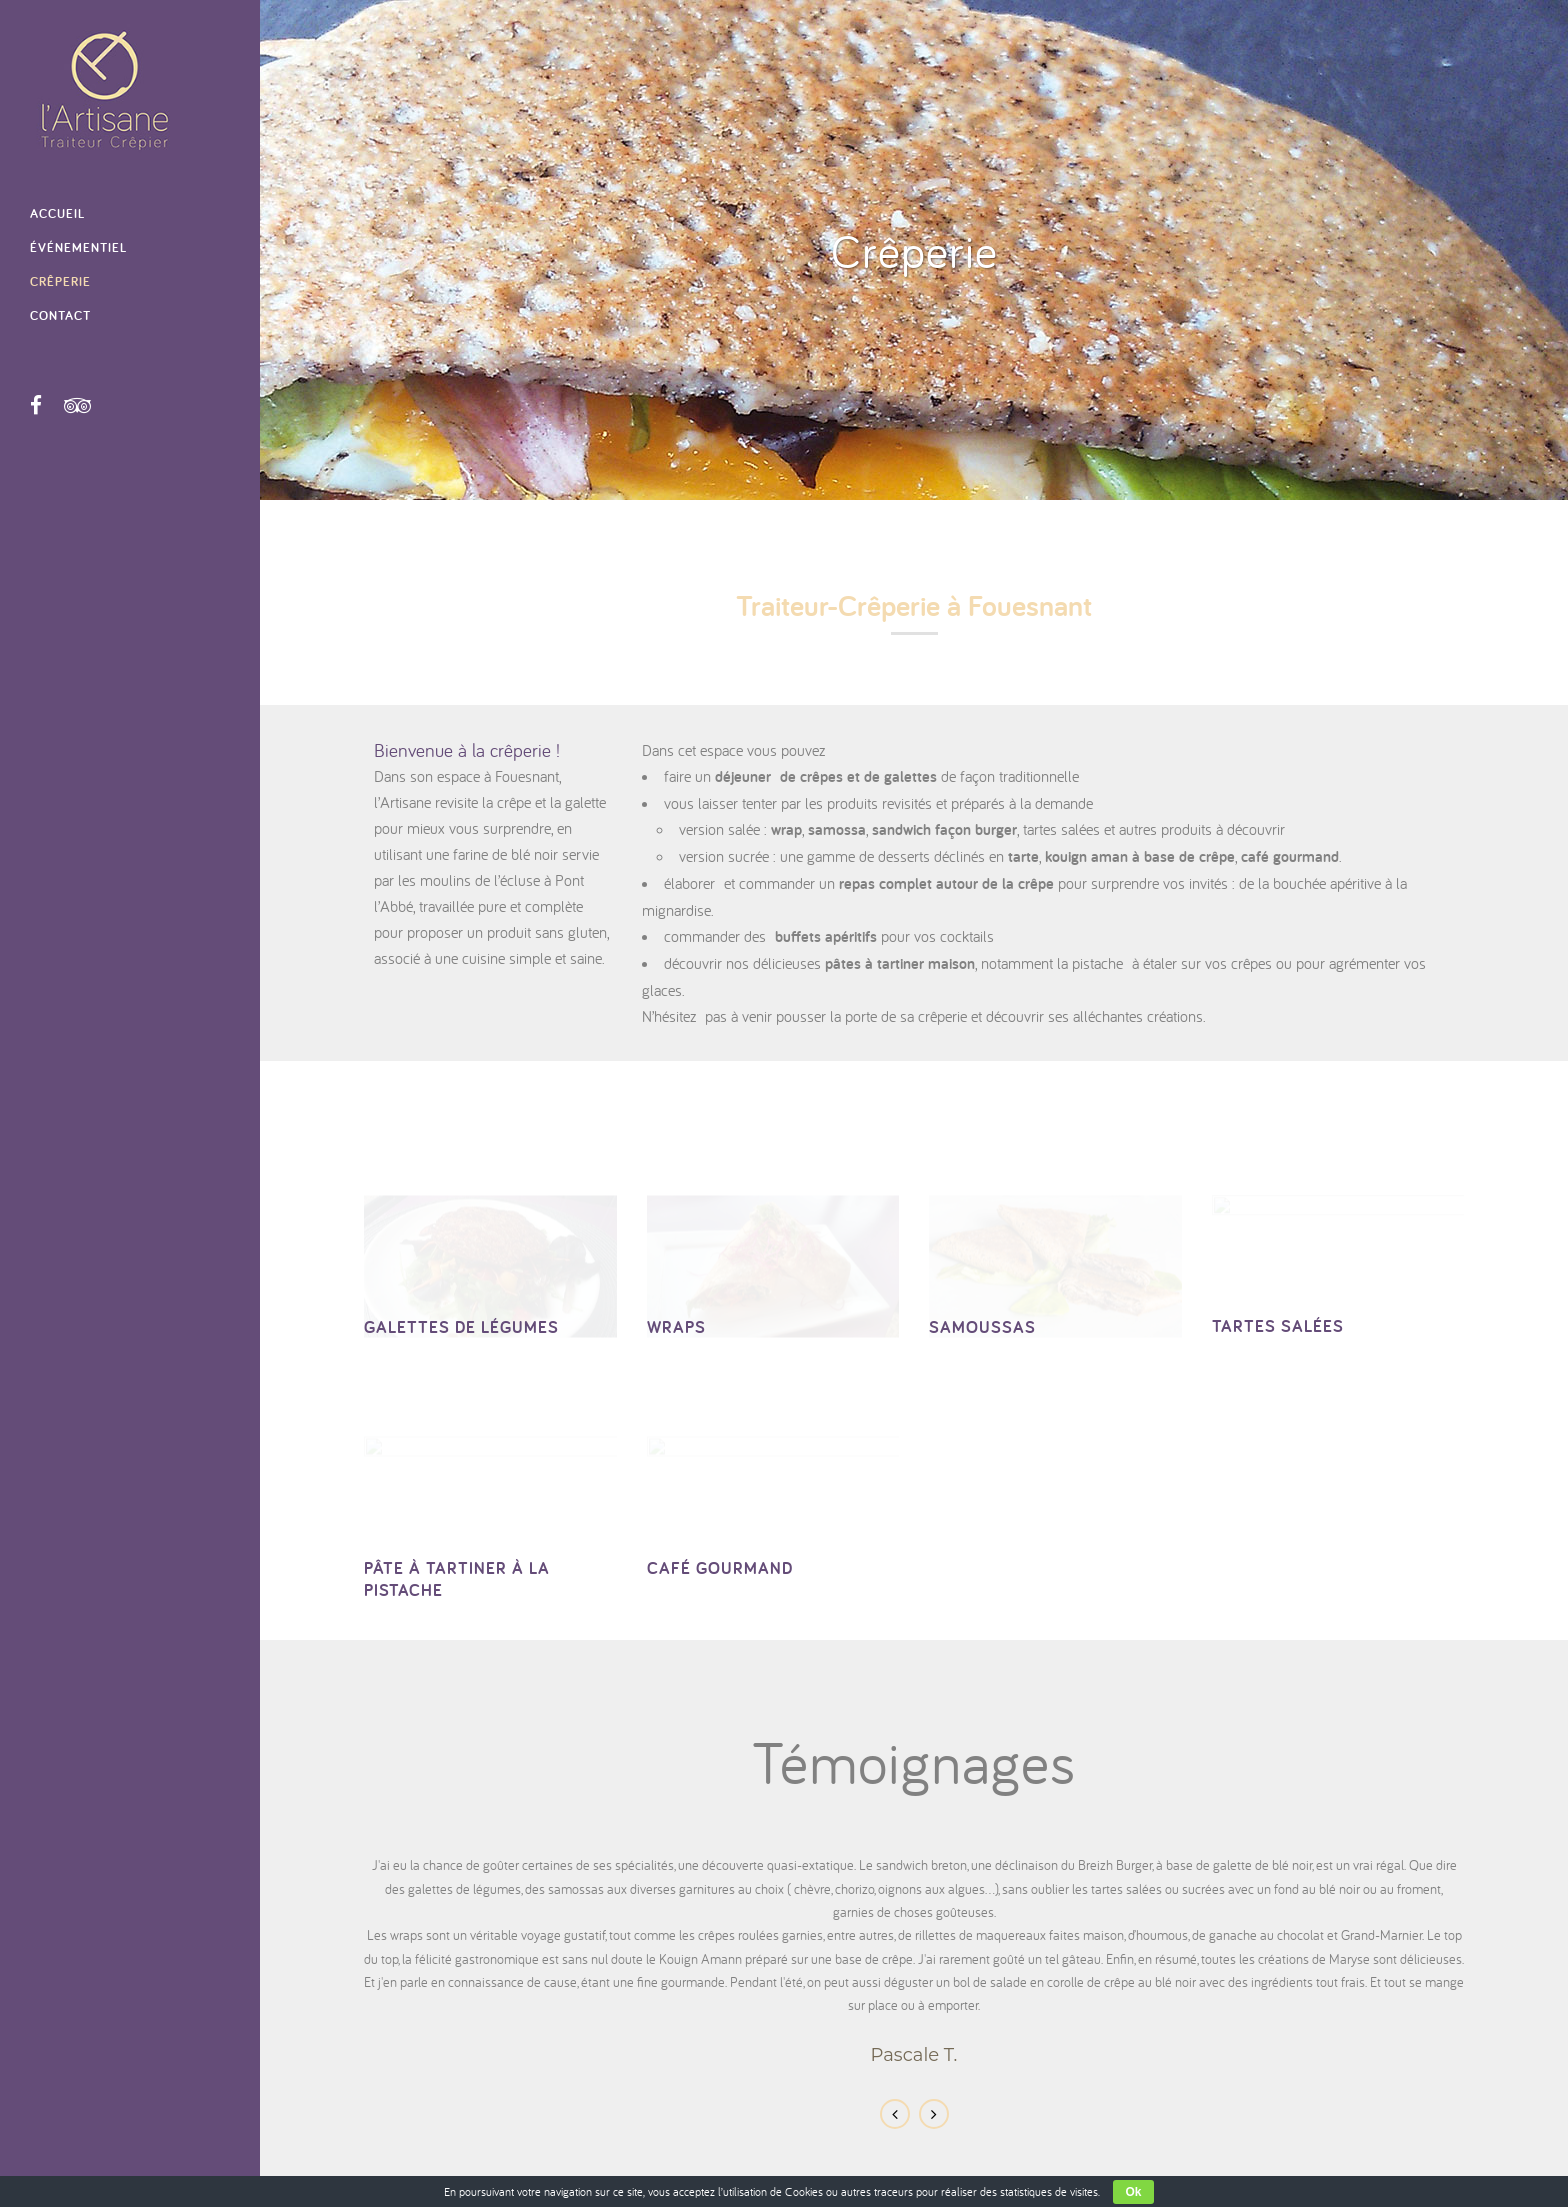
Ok (1133, 2192)
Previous (895, 2114)
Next (934, 2114)
